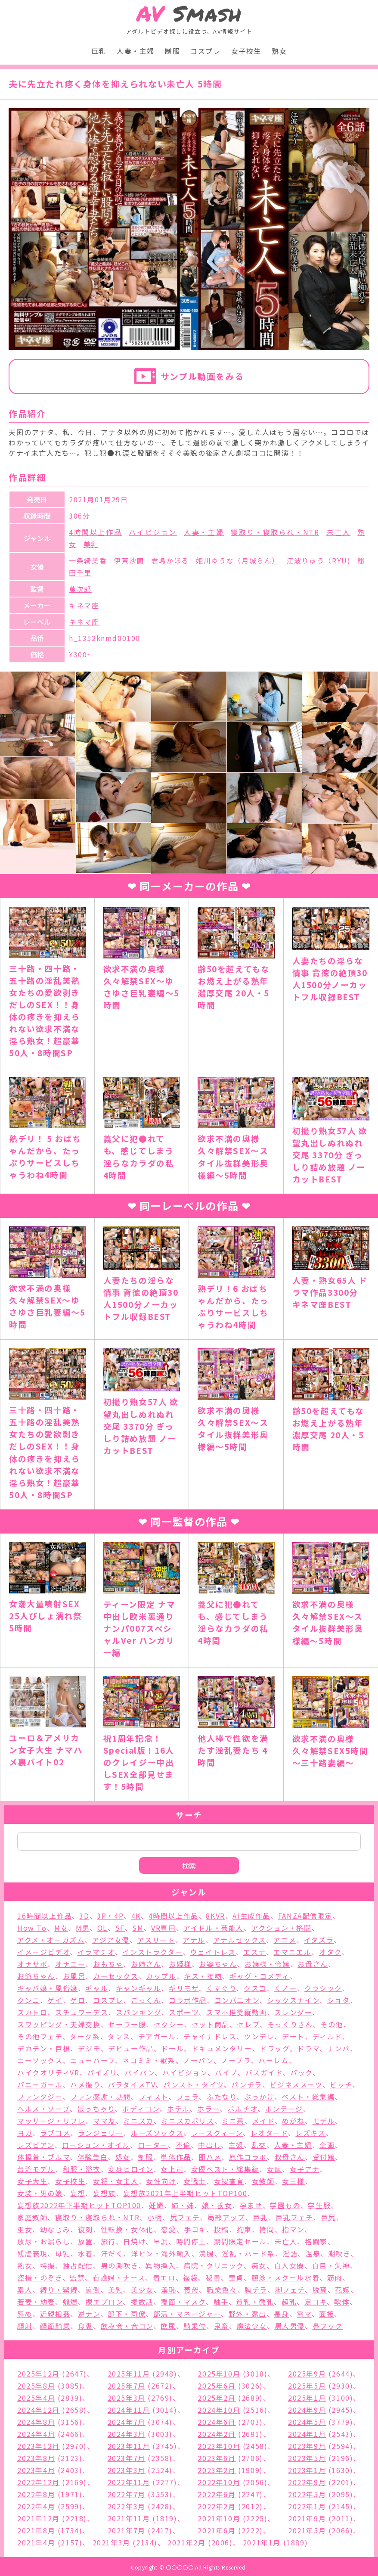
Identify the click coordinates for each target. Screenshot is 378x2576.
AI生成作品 (251, 1915)
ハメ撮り (85, 2084)
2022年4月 (36, 2506)
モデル (324, 2121)
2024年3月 (127, 2434)
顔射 (24, 2326)
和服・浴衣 (82, 2169)
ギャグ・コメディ (259, 1976)
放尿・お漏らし (43, 2241)
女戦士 (194, 2181)
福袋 (190, 2277)
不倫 (183, 2145)
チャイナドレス (209, 2036)
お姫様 (180, 1964)
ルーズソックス (157, 2133)
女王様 (293, 2181)
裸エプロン (104, 2301)
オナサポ (32, 1964)
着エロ (164, 2277)
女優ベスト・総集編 (225, 2169)
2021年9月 (307, 2518)
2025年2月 (216, 2397)
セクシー (169, 2024)
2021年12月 (38, 2518)
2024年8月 (36, 2422)
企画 (327, 2145)
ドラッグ (274, 2048)
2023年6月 (216, 2458)
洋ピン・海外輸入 (161, 2253)
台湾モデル (36, 2169)
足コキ (315, 2301)
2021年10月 (219, 2518)
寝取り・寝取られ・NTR (275, 532)
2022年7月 (127, 2494)
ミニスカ (138, 2121)
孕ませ (251, 2205)
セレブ (248, 2024)
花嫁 (342, 2289)
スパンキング (138, 2012)
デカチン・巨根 (43, 2048)
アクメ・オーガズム (50, 1940)
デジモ (89, 2048)
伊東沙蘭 (129, 560)
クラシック (323, 1988)
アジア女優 (111, 1940)
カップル (161, 1976)
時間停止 (191, 2241)
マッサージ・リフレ (51, 2121)
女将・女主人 (116, 2181)
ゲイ (54, 2000)
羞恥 (168, 2289)
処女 (122, 2157)
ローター (153, 2145)
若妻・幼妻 (36, 2301)
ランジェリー (101, 2133)
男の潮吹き (119, 2265)
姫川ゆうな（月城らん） (237, 560)
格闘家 (316, 2241)
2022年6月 (216, 2494)
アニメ (284, 1940)
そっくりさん (290, 2024)
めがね (293, 2121)
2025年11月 (129, 2373)
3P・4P (110, 1915)
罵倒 (92, 2289)
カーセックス (116, 1976)
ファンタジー (40, 2096)
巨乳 (98, 51)
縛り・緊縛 (59, 2289)
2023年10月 (219, 2446)
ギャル (96, 1988)
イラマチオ (96, 1952)
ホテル (178, 2108)
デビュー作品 (131, 2048)
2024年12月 (38, 2410)
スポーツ (183, 2012)
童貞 (236, 2277)
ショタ (338, 2000)
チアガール (157, 2036)
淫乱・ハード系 (248, 2253)
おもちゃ (108, 1964)
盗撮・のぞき (39, 2277)
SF (120, 1928)
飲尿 (168, 2326)
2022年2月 (216, 2506)
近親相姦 (55, 2313)
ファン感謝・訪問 (100, 2096)
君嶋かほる (170, 560)
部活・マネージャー (187, 2313)
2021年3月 (111, 2542)
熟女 (279, 51)
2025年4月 (36, 2397)
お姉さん (146, 1964)
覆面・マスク (183, 2301)
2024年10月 (219, 2410)
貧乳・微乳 (255, 2301)
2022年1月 (307, 2506)
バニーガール (40, 2084)
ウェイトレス (213, 1952)
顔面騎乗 (55, 2326)
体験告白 (92, 2157)
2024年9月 (307, 2410)
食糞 (85, 2326)
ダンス (119, 2036)
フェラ (188, 2096)
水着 (85, 2253)
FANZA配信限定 (305, 1915)
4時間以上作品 (95, 532)
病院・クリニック (213, 2265)
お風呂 (74, 1976)
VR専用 (163, 1928)
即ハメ (209, 2157)
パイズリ (102, 2072)
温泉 (312, 2253)
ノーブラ (236, 2060)
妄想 (77, 2193)
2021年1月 (262, 2542)
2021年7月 (127, 2530)
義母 (191, 2289)
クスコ (255, 1988)
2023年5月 (307, 2458)
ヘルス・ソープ (43, 2108)
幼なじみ (55, 2229)
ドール (172, 2048)
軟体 (341, 2301)
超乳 (289, 2301)
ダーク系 (85, 2036)
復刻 (85, 2229)
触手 (221, 2301)
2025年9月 (307, 2373)
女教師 (263, 2181)
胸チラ (256, 2289)
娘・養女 (217, 2205)
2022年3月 (127, 2506)
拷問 (266, 2229)
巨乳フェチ (294, 2217)
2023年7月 (127, 2458)
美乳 (91, 544)
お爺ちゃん (36, 1976)
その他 (331, 2024)
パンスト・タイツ (193, 2084)
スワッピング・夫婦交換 (59, 2024)
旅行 (108, 2241)
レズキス (310, 2133)
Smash (189, 13)
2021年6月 (216, 2530)
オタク (330, 1952)
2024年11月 (129, 2410)
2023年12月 (38, 2446)
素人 (24, 2289)
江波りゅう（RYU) (318, 560)
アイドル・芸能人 (213, 1928)
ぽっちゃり (96, 2108)
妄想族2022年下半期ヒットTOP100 (79, 2205)
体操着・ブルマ (43, 2157)
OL (102, 1928)
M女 (61, 1928)
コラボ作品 (188, 2000)
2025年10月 (219, 2373)
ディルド (327, 2036)
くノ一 (285, 1988)
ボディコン (140, 2108)
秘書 (213, 2277)
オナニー (70, 1964)
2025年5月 (307, 2385)
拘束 (244, 2229)
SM (137, 1928)
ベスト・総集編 (308, 2096)
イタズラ (319, 1940)
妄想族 (104, 2193)
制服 (172, 51)
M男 (83, 1928)
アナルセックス (239, 1940)
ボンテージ (284, 2108)
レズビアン (35, 2145)
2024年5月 (307, 2422)
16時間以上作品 (44, 1915)
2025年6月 (216, 2385)
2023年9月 (307, 2446)
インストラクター (152, 1952)
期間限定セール (240, 2241)
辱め (24, 2313)
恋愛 (168, 2229)
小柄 (154, 2217)
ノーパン (198, 2060)
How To (32, 1928)
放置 (85, 2241)
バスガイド (264, 2072)
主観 (236, 2145)
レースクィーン (217, 2133)
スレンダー (293, 2012)
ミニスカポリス (187, 2121)
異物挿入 (161, 2265)
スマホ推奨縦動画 (236, 2012)
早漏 (160, 2241)
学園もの (285, 2205)
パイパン (139, 2072)
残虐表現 (32, 2253)
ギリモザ (183, 1988)
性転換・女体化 (127, 2229)
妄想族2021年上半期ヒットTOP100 (185, 2193)
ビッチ (341, 2084)
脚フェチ (290, 2289)
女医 (274, 2169)
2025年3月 (127, 2397)
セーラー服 (127, 2024)
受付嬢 (324, 2157)
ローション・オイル (96, 2145)
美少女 (142, 2289)
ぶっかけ (259, 2096)
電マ (304, 2313)
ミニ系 (233, 2121)
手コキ (195, 2229)
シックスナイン (293, 2000)
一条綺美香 (88, 560)
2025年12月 (38, 2373)
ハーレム (273, 2060)
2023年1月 (307, 2470)
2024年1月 (307, 2434)
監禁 (77, 2277)
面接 (326, 2313)
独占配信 (78, 2265)
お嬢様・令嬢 (267, 1964)
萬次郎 (80, 589)
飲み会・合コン (127, 2326)
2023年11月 (129, 2446)
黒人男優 (290, 2326)
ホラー (208, 2108)
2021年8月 (36, 2530)
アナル (194, 1940)
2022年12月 (38, 2482)
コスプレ (205, 51)
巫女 (24, 2229)
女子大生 (32, 2181)
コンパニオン (237, 2000)
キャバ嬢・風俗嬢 (47, 1988)
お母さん (312, 1964)
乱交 (258, 2145)
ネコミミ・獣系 (148, 2060)
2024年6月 (216, 2422)
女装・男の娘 (40, 2193)
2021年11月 (129, 2518)
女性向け (161, 2181)
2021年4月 (36, 2542)
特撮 (47, 2265)
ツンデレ (259, 2036)
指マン (293, 2229)
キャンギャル (138, 1988)
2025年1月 (307, 2397)
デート (293, 2036)
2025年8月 (36, 2385)
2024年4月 (36, 2434)
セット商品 (210, 2024)
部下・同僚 (127, 2313)
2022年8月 (36, 2494)
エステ (254, 1952)
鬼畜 (221, 2326)
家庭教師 (32, 2217)
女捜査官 (229, 2181)
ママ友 (104, 2121)
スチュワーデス (81, 2012)
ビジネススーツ (296, 2084)
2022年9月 (307, 2482)
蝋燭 (70, 2301)
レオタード (269, 2133)
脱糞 (320, 2289)
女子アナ (304, 2169)
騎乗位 (194, 2326)
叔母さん (290, 2157)
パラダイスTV (131, 2084)
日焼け (134, 2241)
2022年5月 (307, 2494)
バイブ (226, 2072)
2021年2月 (186, 2542)
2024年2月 (216, 2434)
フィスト (154, 2096)
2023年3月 (127, 2470)
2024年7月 (127, 2422)
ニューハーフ (92, 2060)
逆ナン (89, 2313)
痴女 (258, 2265)
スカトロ (32, 2012)
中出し (209, 2145)
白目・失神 (331, 2265)
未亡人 (338, 532)
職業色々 (222, 2289)
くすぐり (221, 1988)
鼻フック (328, 2326)
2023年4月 (36, 2470)
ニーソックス (40, 2060)
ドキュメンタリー (222, 2048)
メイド (263, 2121)
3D (84, 1915)
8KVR (215, 1915)
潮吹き (339, 2253)
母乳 (62, 2253)
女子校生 (246, 51)
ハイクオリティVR (48, 2072)
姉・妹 (182, 2205)
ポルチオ (242, 2108)
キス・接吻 (203, 1976)
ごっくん (146, 2000)
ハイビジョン (153, 532)
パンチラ (246, 2084)
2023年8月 (36, 2458)
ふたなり (221, 2096)
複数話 (141, 2301)
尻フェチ (185, 2217)
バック (301, 2072)
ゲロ (77, 2000)
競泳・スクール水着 (285, 2277)
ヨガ (24, 2133)
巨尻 (328, 2217)
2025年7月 (127, 2385)
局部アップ (226, 2217)
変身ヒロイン (130, 2169)
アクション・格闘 (281, 1928)
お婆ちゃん (218, 1964)
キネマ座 (84, 605)
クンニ (28, 2000)
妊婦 (156, 2205)
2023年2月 (216, 2470)
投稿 (221, 2229)
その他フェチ (39, 2036)
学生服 (319, 2205)
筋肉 (334, 2277)
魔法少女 (252, 2326)
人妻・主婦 (136, 51)
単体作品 (176, 2157)
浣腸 (206, 2253)
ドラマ (308, 2048)
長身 (281, 2313)
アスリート (156, 1940)
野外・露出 (247, 2313)
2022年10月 (219, 2482)
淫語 (289, 2253)
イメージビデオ (43, 1952)
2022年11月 (129, 2482)
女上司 (172, 2169)
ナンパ (338, 2048)
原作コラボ (248, 2157)
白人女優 (289, 2265)
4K (136, 1915)
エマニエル (292, 1952)
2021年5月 (307, 2530)
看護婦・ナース (119, 2277)
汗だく (112, 2253)
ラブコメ (55, 2133)
